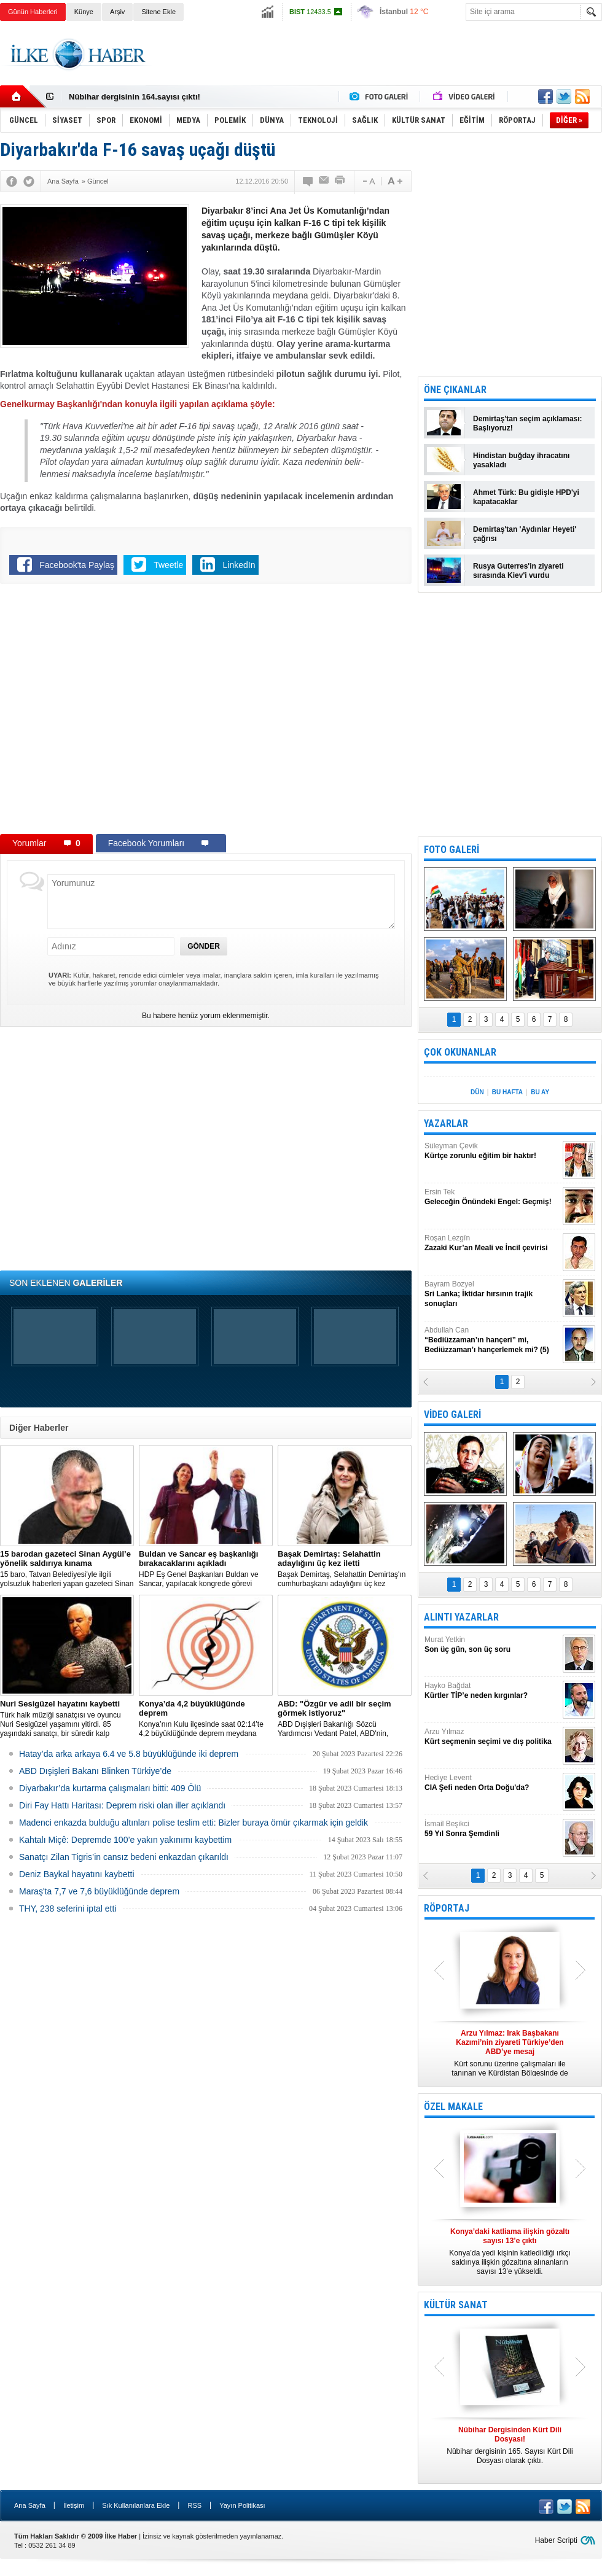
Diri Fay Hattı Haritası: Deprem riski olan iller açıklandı (122, 1805)
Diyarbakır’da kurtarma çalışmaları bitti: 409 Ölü (110, 1788)
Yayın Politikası (242, 2505)
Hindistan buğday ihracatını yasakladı (521, 460)
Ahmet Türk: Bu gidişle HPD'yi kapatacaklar (526, 497)
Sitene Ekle (158, 11)
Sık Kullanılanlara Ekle (136, 2505)
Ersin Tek (492, 1197)
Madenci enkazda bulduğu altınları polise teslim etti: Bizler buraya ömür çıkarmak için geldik (193, 1822)
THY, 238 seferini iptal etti (68, 1908)
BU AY (540, 1092)
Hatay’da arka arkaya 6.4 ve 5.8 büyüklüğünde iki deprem (128, 1754)
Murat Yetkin (492, 1644)
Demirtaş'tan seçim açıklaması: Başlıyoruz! (527, 423)
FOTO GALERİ (451, 849)
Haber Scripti (556, 2540)
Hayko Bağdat (492, 1690)
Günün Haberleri (33, 11)
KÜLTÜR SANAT (456, 2305)
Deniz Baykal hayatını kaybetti (77, 1874)
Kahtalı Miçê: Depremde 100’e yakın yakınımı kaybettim (125, 1840)
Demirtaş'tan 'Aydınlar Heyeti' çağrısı (524, 534)
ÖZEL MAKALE (453, 2106)
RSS (194, 2505)
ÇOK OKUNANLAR (460, 1052)
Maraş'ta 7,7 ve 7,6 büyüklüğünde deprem (99, 1891)
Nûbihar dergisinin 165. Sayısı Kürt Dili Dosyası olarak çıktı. (510, 2445)
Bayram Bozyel (492, 1294)
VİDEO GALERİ (452, 1414)
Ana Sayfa (29, 2505)
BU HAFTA (507, 1092)
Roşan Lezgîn (492, 1243)
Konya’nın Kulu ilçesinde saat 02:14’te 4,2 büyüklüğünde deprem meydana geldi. (206, 1718)
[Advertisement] (378, 64)
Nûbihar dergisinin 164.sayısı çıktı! (134, 96)
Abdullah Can (492, 1340)
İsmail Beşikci (492, 1829)
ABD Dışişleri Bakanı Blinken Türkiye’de (95, 1771)
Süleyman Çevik (492, 1151)
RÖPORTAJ (446, 1908)
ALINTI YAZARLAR (461, 1617)
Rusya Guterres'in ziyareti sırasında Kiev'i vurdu (518, 571)
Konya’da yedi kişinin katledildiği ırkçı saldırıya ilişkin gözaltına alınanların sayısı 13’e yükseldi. (510, 2251)
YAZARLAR (446, 1123)
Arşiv (117, 11)
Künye (83, 11)
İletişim (73, 2505)
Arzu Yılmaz (492, 1736)
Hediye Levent (492, 1782)
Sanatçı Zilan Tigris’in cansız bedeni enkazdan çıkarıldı (124, 1857)
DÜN (477, 1092)
